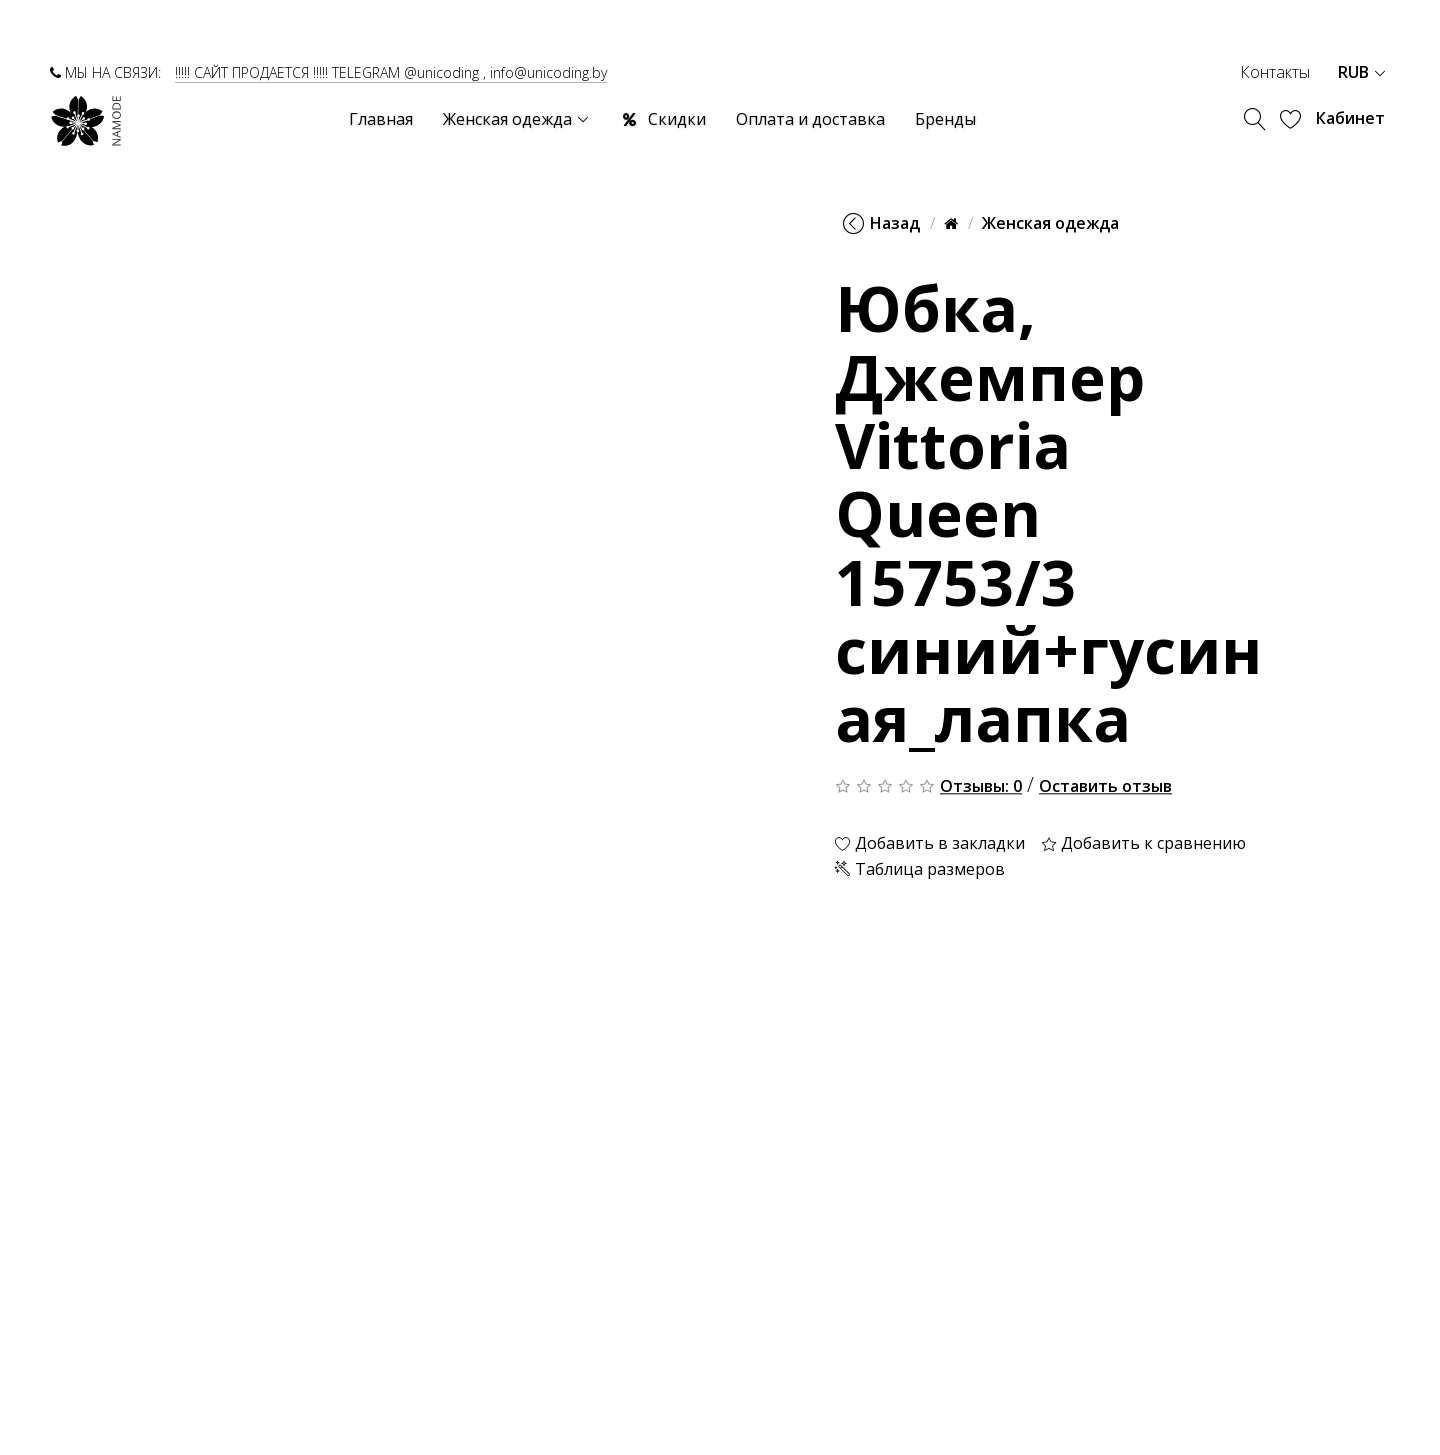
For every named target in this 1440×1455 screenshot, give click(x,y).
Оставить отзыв (1105, 787)
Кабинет (1350, 118)
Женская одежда (1050, 223)
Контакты (1275, 72)
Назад (881, 223)
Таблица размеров (920, 869)
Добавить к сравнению (1143, 844)
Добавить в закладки (930, 844)
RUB (1361, 72)
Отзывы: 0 (981, 787)
